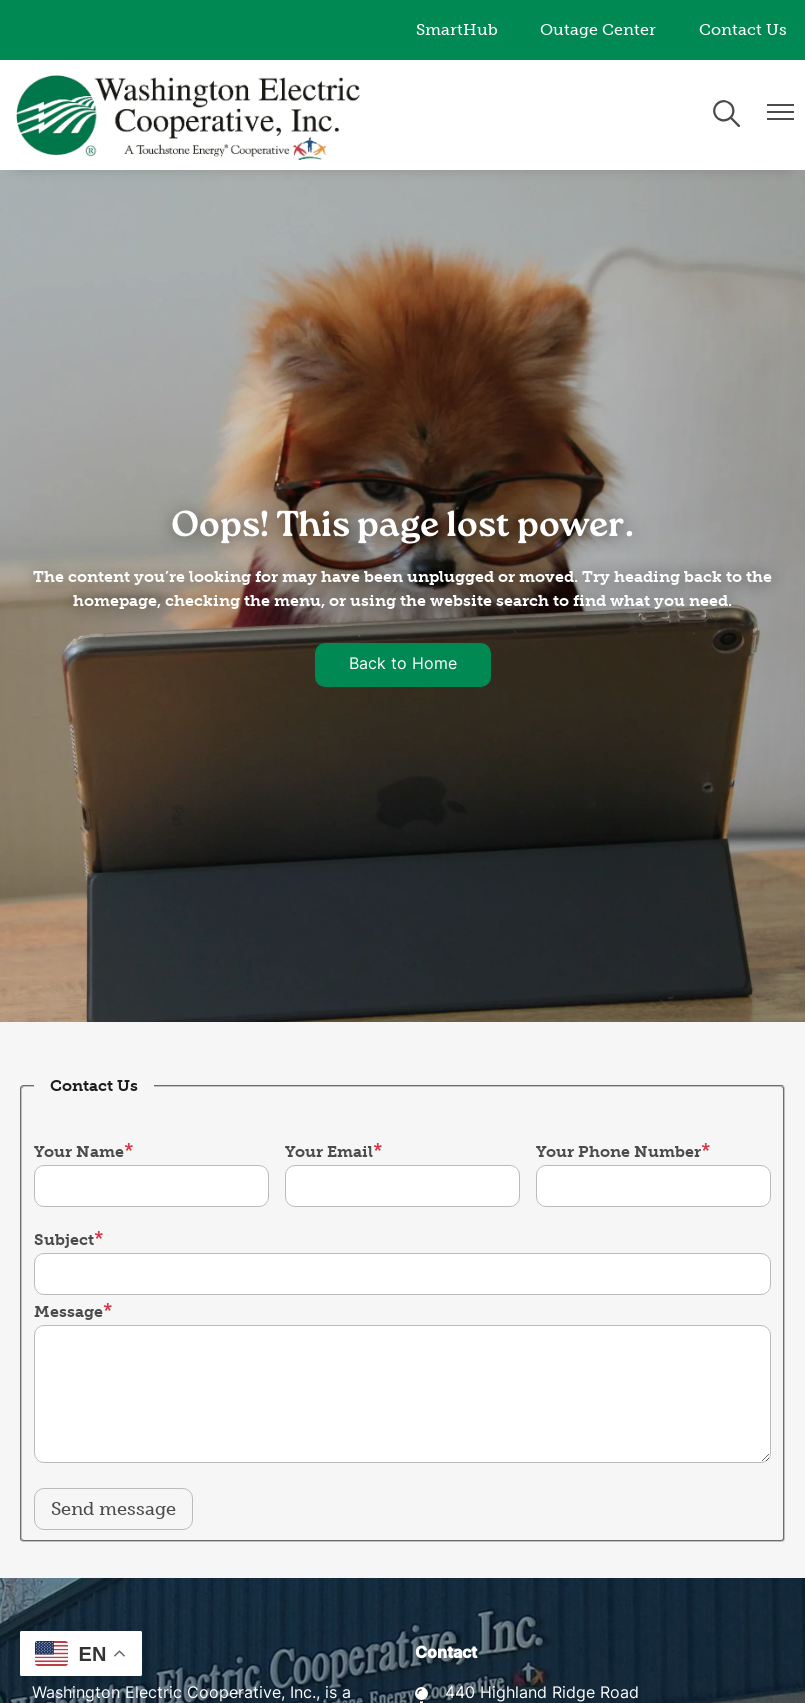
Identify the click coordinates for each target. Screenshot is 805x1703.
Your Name (79, 1151)
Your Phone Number (618, 1151)
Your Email (329, 1151)
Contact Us (743, 29)
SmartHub (457, 29)
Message (68, 1311)
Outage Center (598, 29)
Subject (64, 1239)
